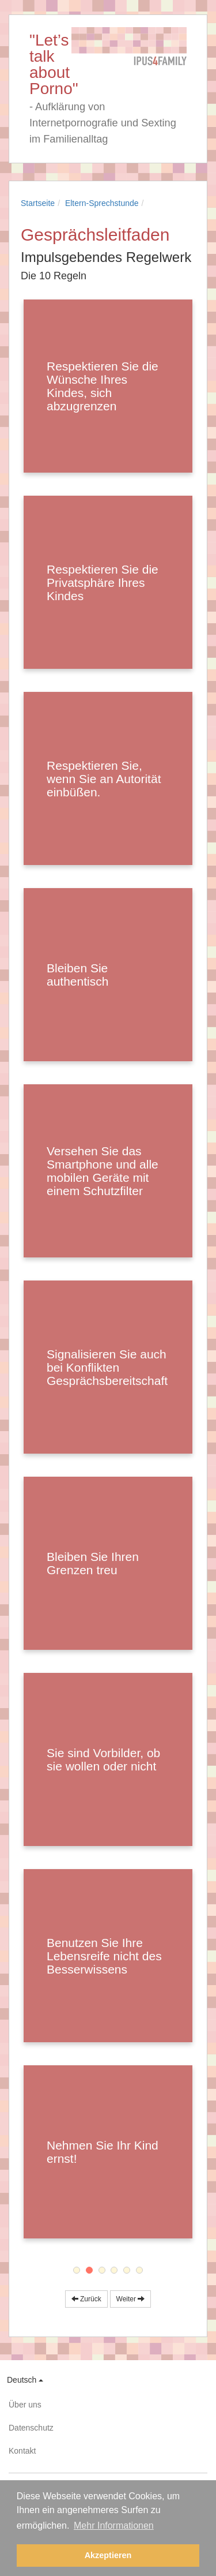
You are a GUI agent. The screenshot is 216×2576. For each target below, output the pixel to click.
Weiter (130, 2299)
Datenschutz (31, 2427)
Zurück (86, 2299)
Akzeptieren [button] (108, 2555)
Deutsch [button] (25, 2379)
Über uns (25, 2404)
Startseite (38, 203)
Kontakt (22, 2450)
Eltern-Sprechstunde (102, 203)
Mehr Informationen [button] (114, 2525)
